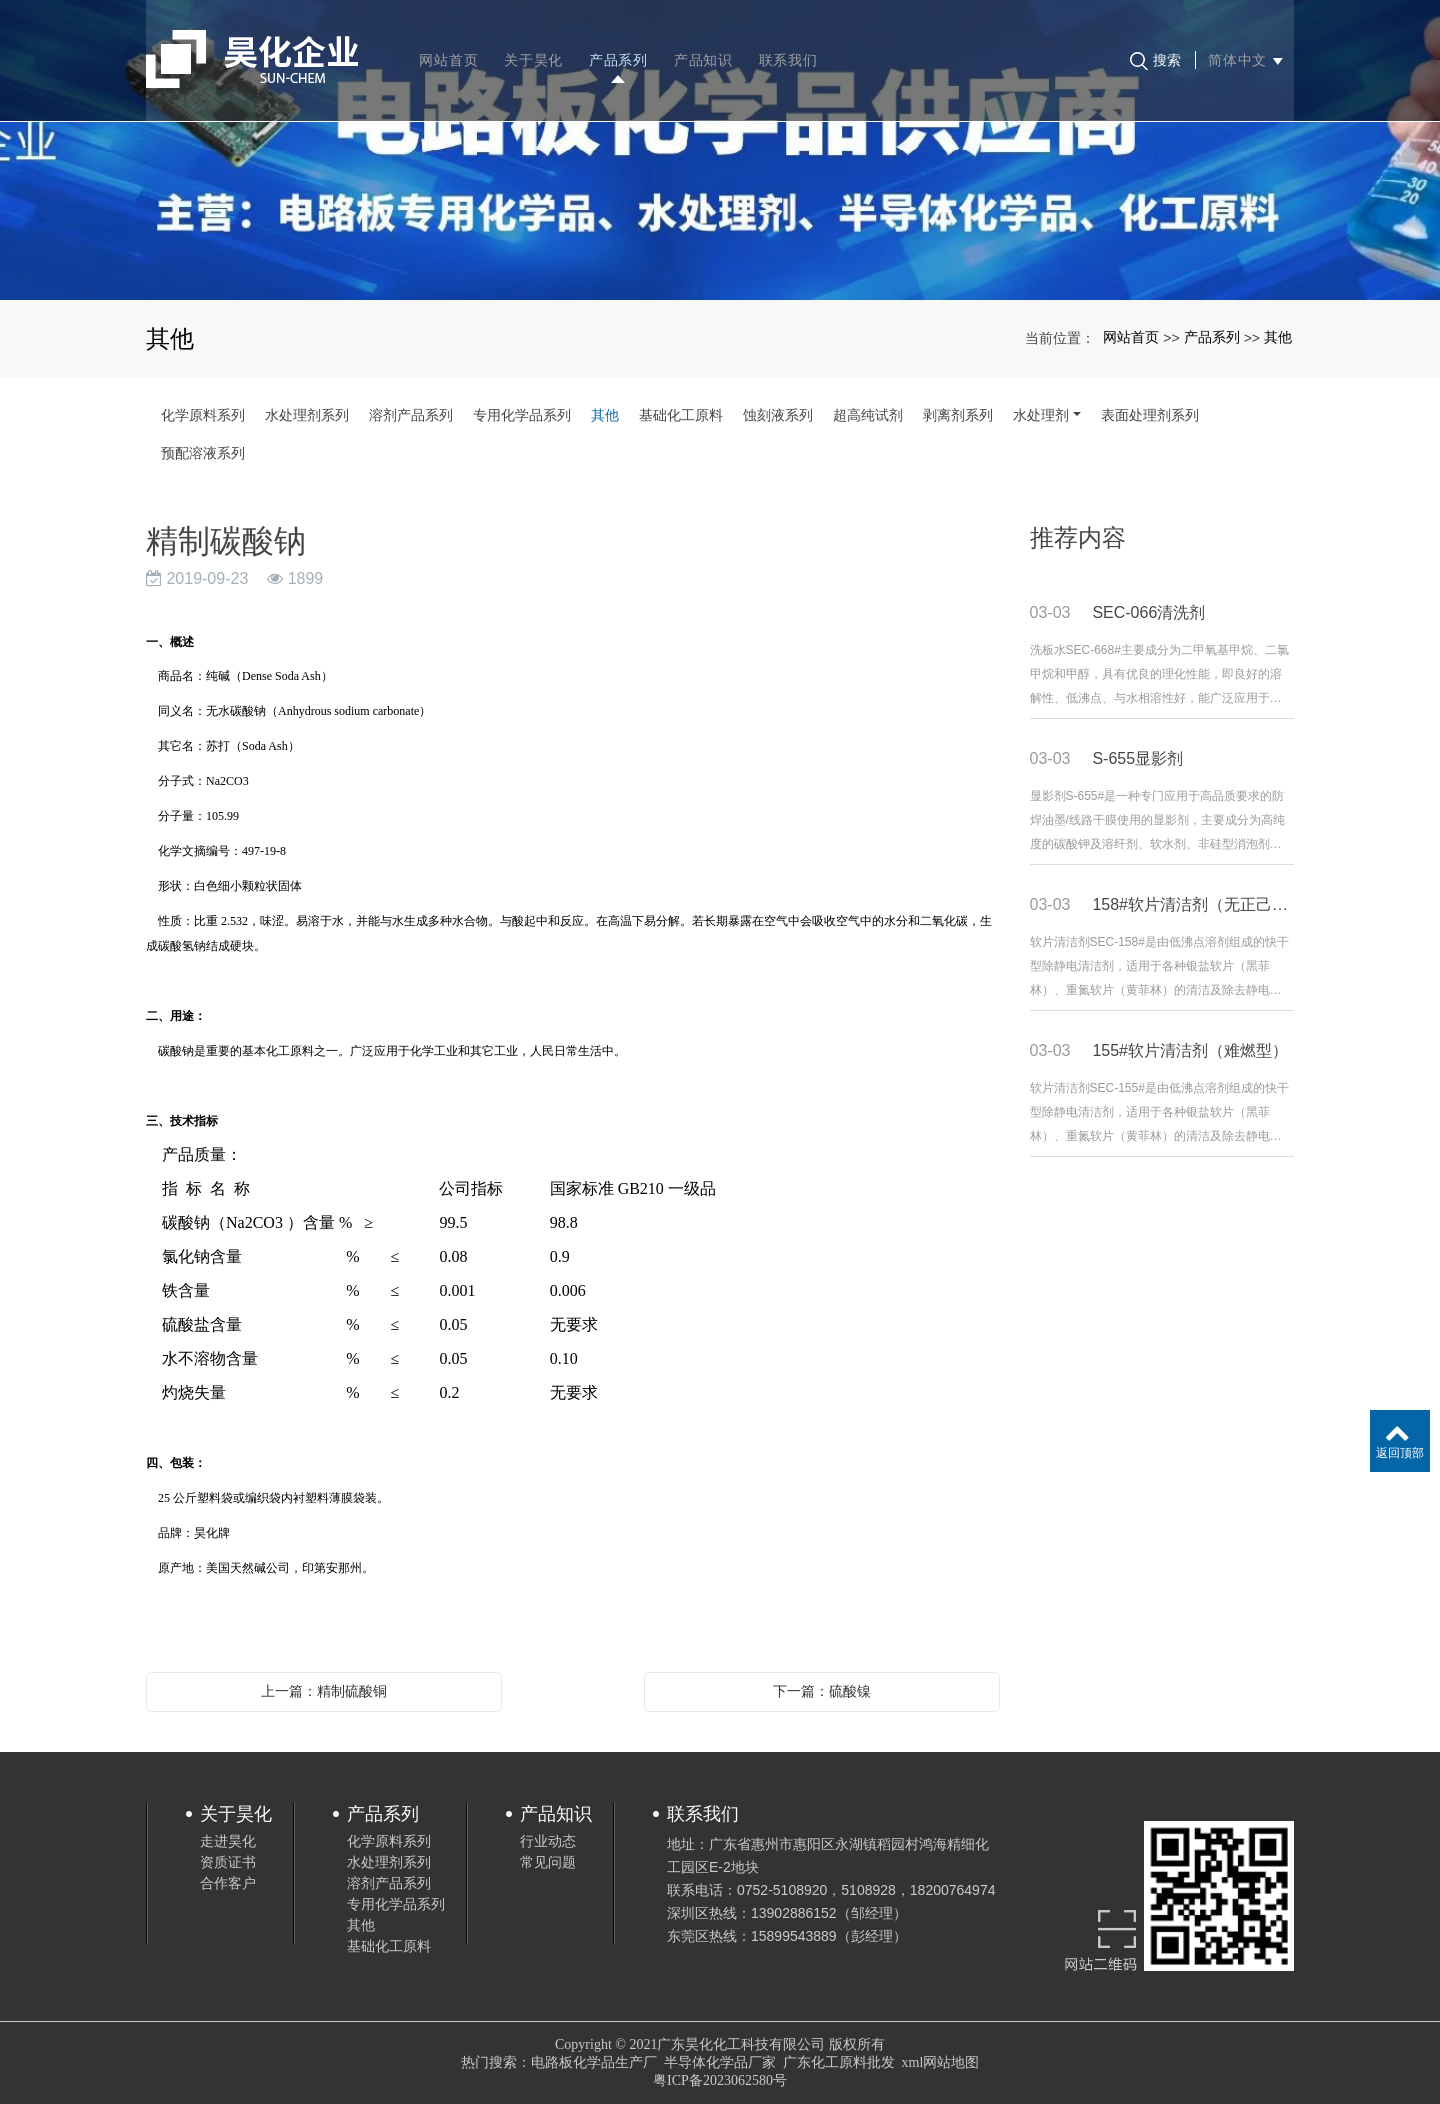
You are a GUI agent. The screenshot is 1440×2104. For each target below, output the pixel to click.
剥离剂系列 (958, 415)
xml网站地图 (941, 2062)
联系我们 (789, 50)
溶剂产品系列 (411, 415)
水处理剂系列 (307, 415)
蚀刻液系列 (778, 415)
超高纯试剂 (868, 415)
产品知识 (704, 50)
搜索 (1155, 51)
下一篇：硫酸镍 (822, 1691)
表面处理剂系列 (1150, 415)
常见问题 (548, 1862)
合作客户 (228, 1883)
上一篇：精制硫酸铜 (324, 1691)
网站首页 (450, 50)
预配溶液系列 (203, 453)
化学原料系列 (203, 415)
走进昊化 (228, 1841)
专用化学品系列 (522, 415)
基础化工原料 (681, 415)
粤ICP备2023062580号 (720, 2080)
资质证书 (228, 1862)
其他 (1278, 337)
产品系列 (620, 50)
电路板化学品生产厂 (594, 2062)
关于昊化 (535, 50)
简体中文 (1244, 50)
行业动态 (548, 1841)
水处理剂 (1041, 415)
